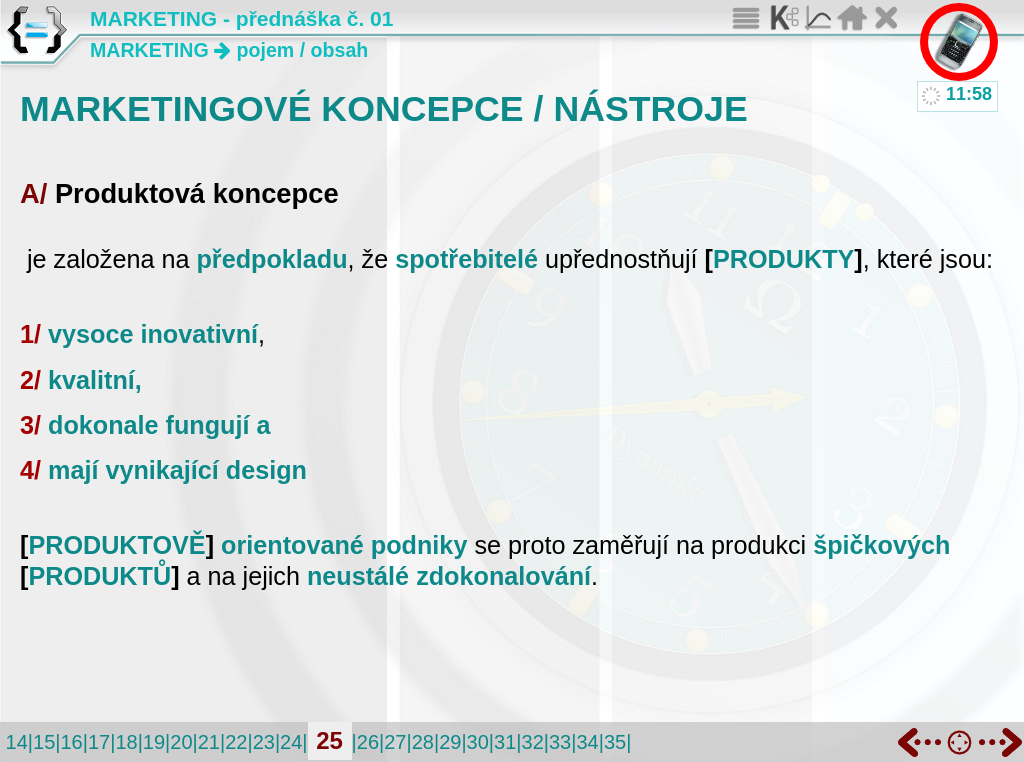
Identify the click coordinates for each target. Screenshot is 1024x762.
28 (423, 742)
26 (368, 742)
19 (154, 742)
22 (236, 742)
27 (395, 742)
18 (126, 742)
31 (505, 742)
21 (209, 742)
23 (264, 742)
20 (181, 742)
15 (44, 742)
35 (615, 742)
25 (329, 740)
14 (17, 742)
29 (450, 742)
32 (533, 742)
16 (71, 742)
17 (99, 742)
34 (587, 742)
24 (291, 742)
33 (560, 742)
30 (478, 742)
